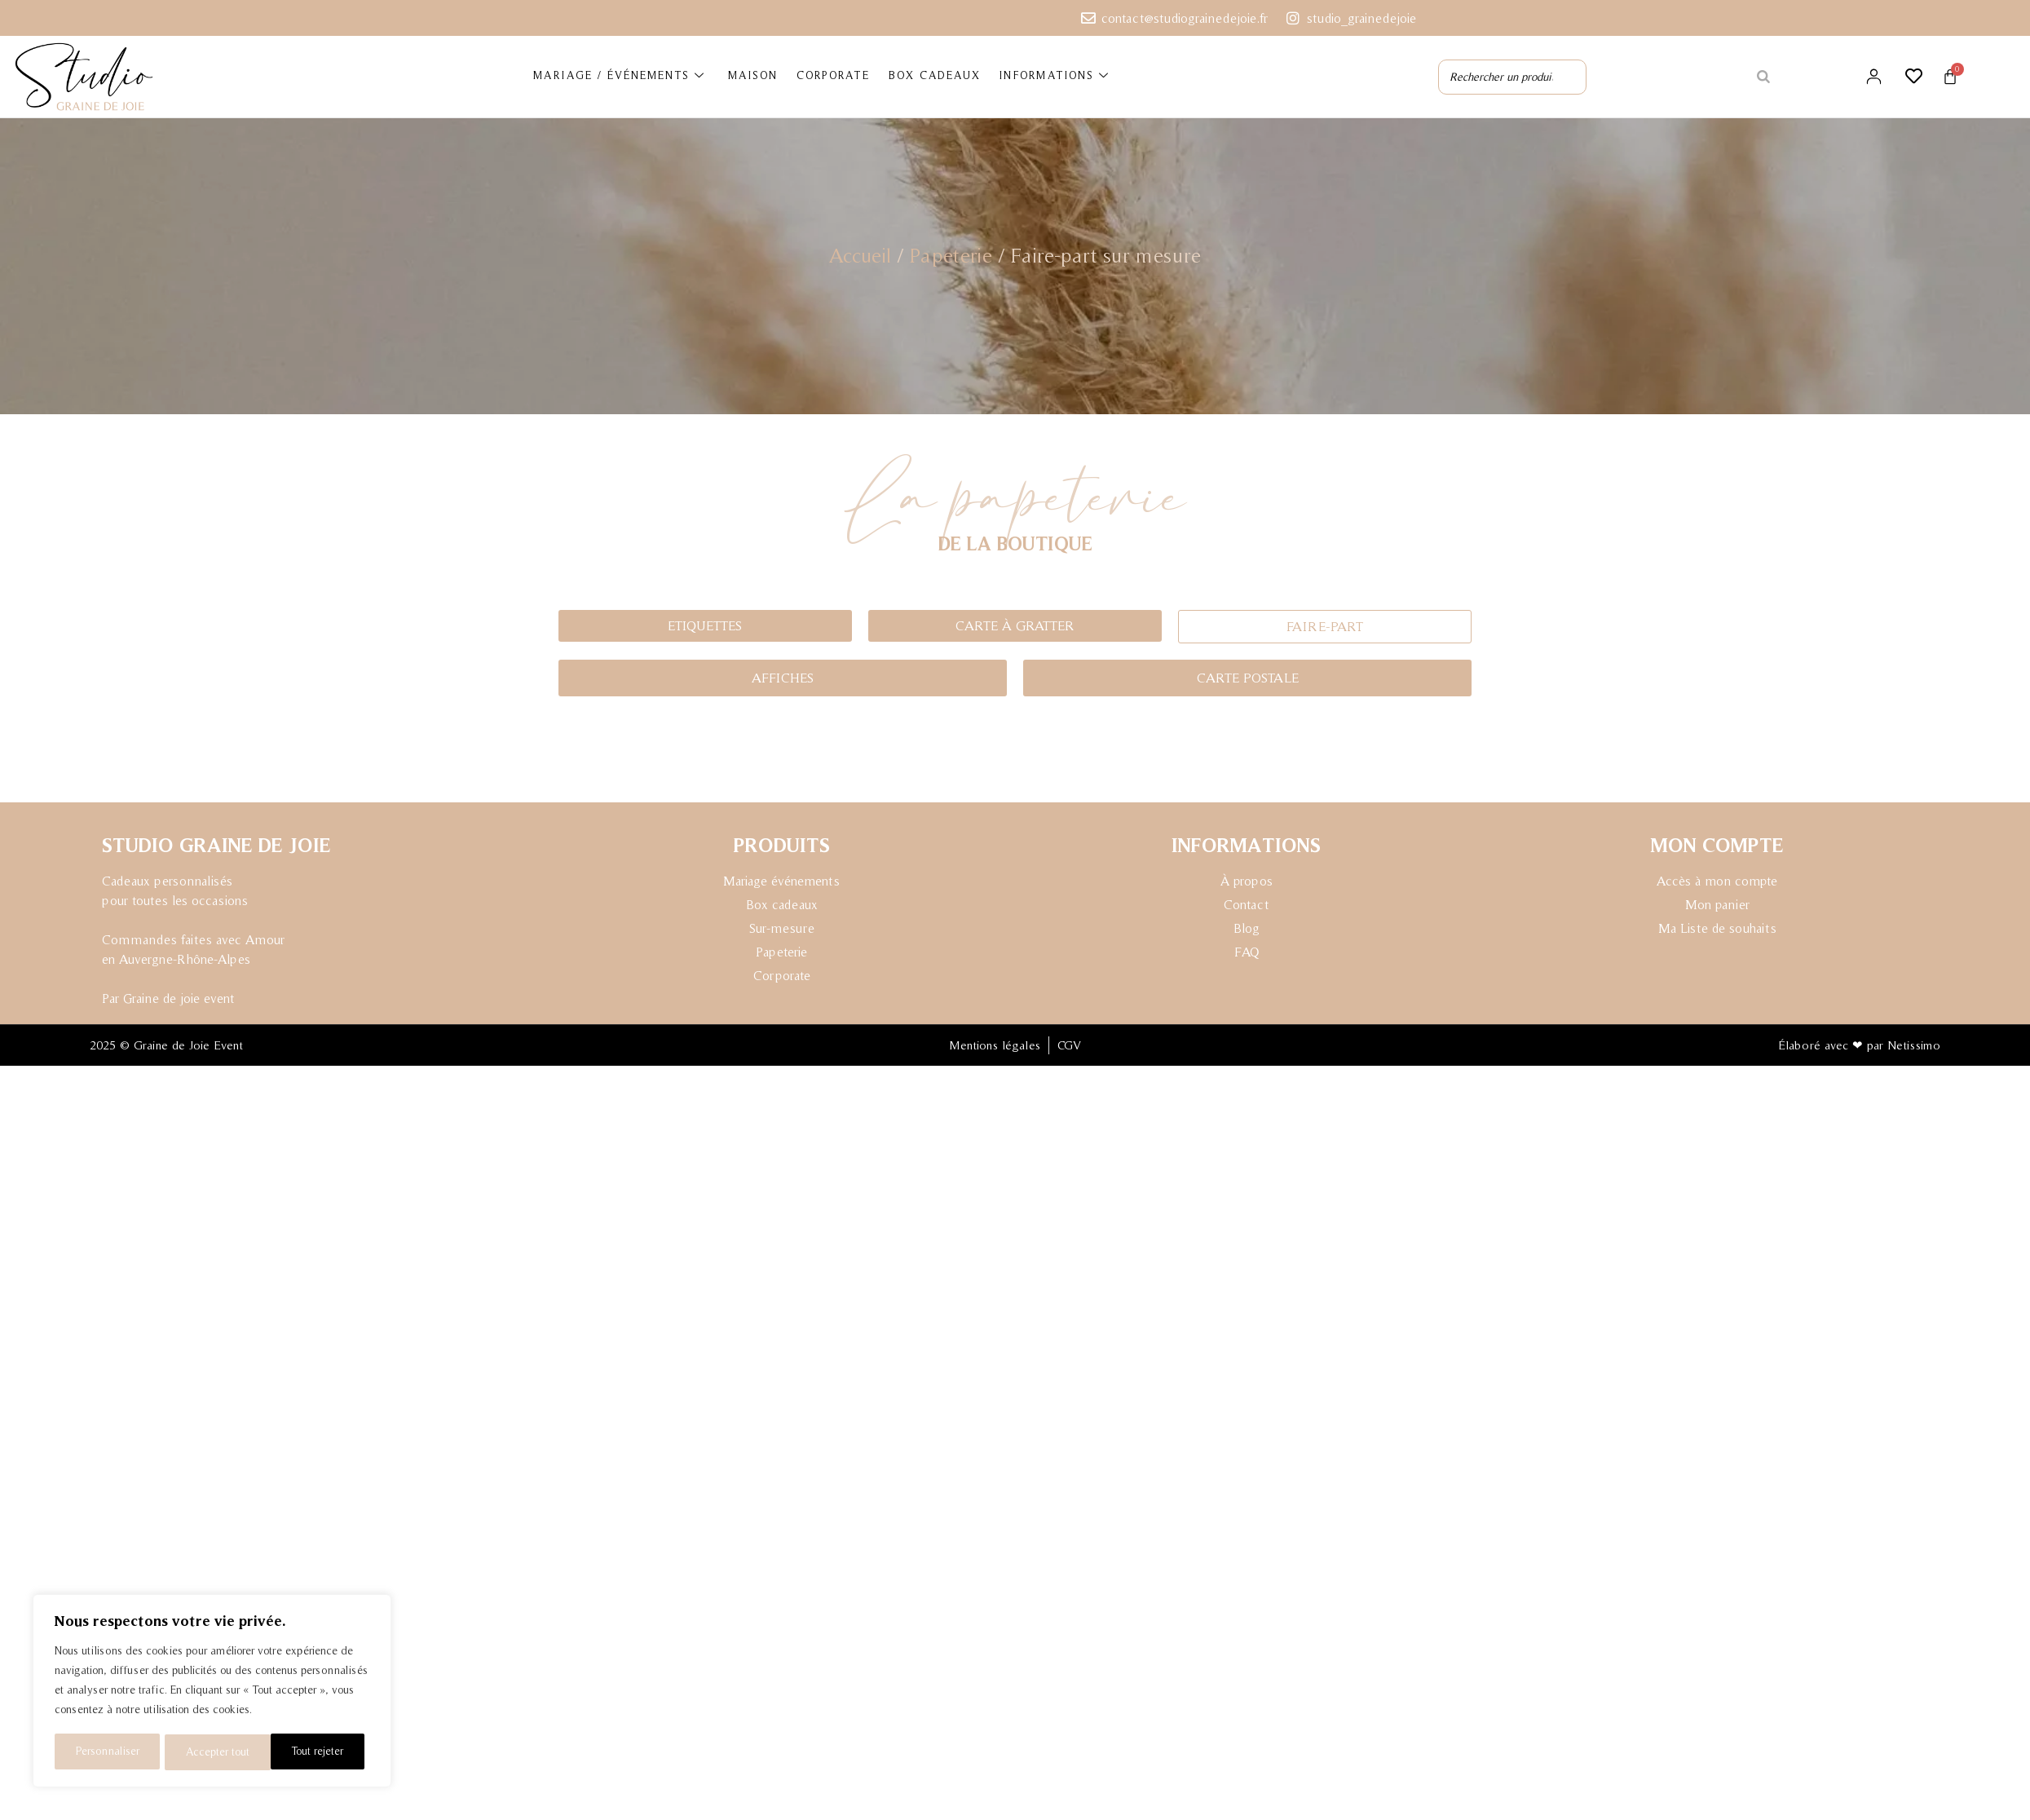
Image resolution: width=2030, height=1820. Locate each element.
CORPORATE (832, 76)
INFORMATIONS (1050, 77)
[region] (212, 1692)
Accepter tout (317, 1752)
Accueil (860, 254)
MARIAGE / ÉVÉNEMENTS (621, 77)
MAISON (753, 76)
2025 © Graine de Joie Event (166, 1049)
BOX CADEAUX (932, 76)
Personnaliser (106, 1752)
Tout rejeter (212, 1752)
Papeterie (951, 254)
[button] (1325, 627)
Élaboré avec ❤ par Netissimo (1859, 1049)
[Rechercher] (1763, 77)
